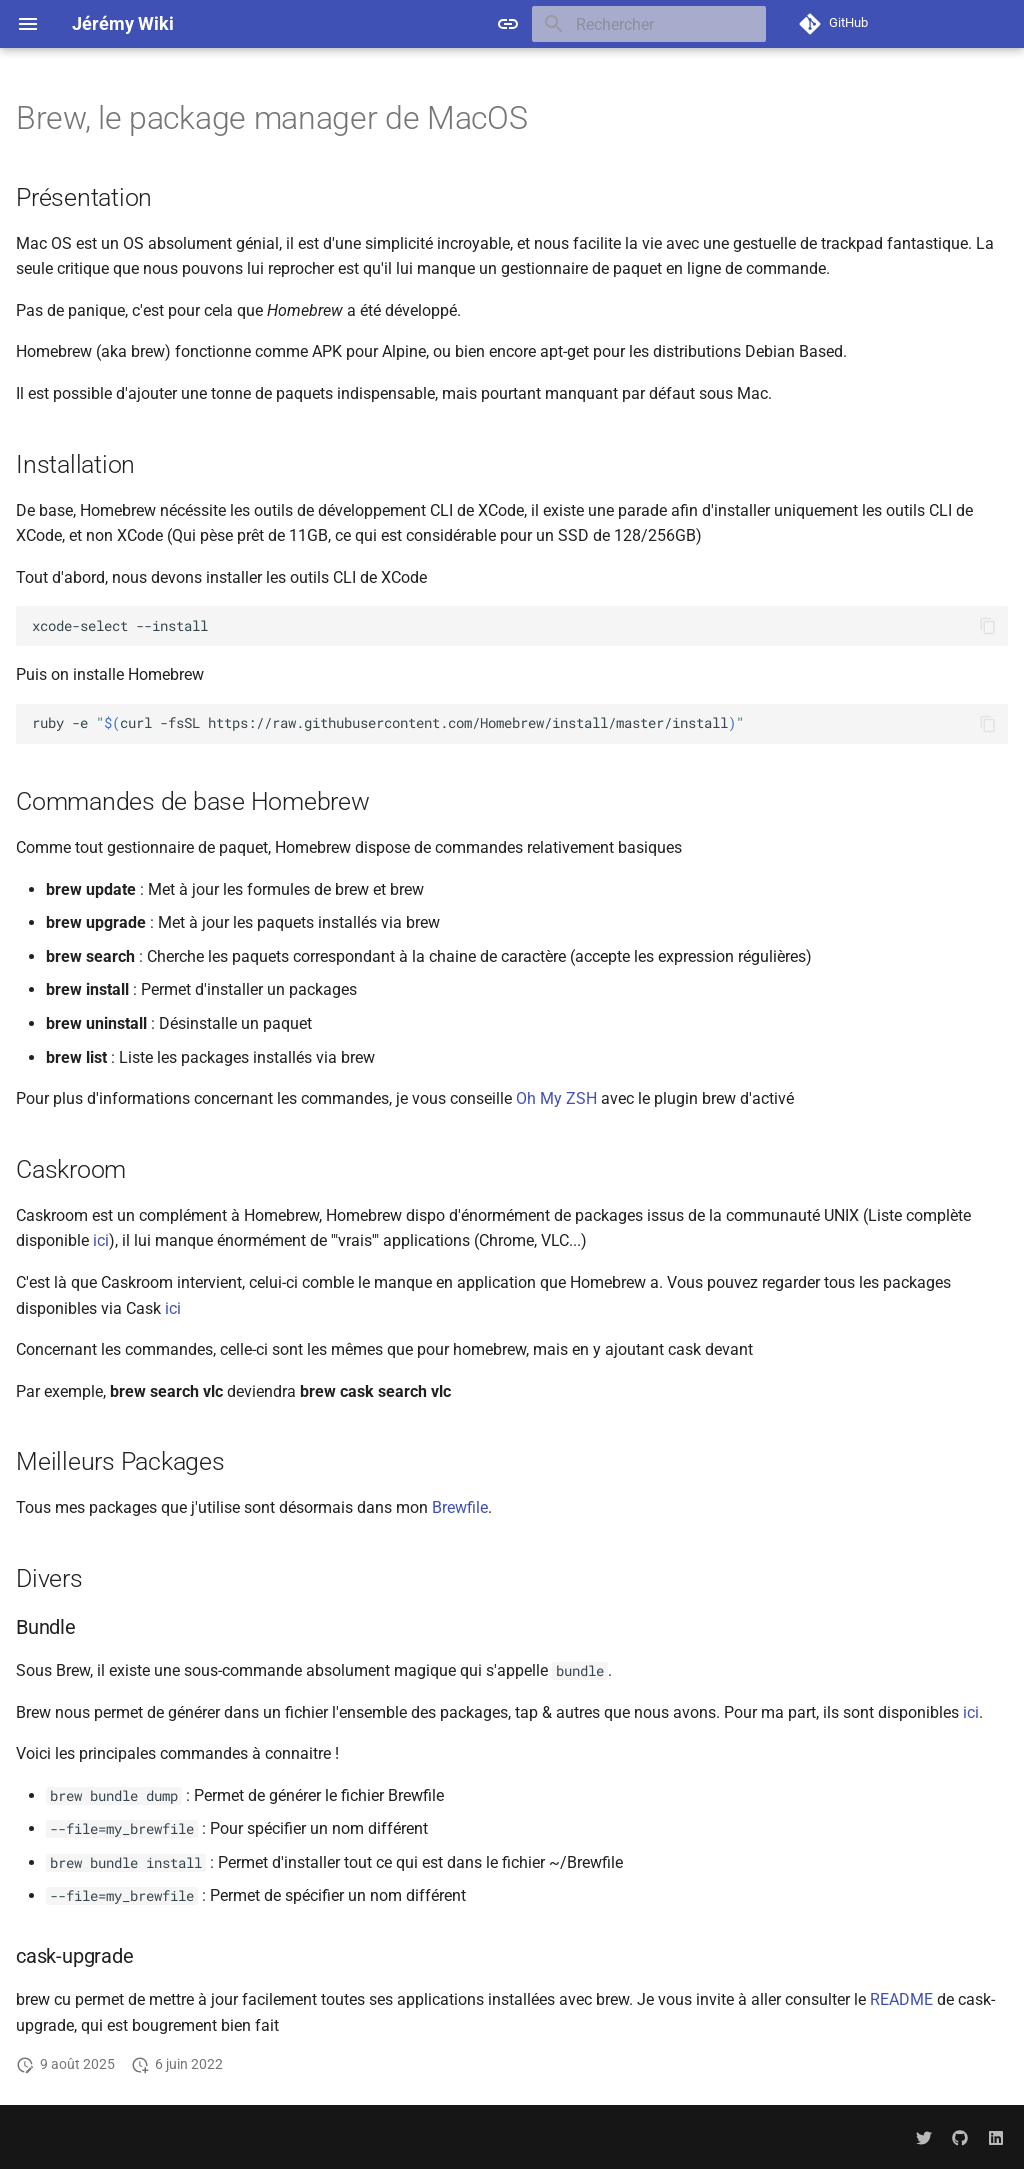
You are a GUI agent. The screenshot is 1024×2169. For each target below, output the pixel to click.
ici (101, 1240)
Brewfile (460, 1507)
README (901, 1999)
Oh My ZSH (556, 1098)
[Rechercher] (649, 24)
